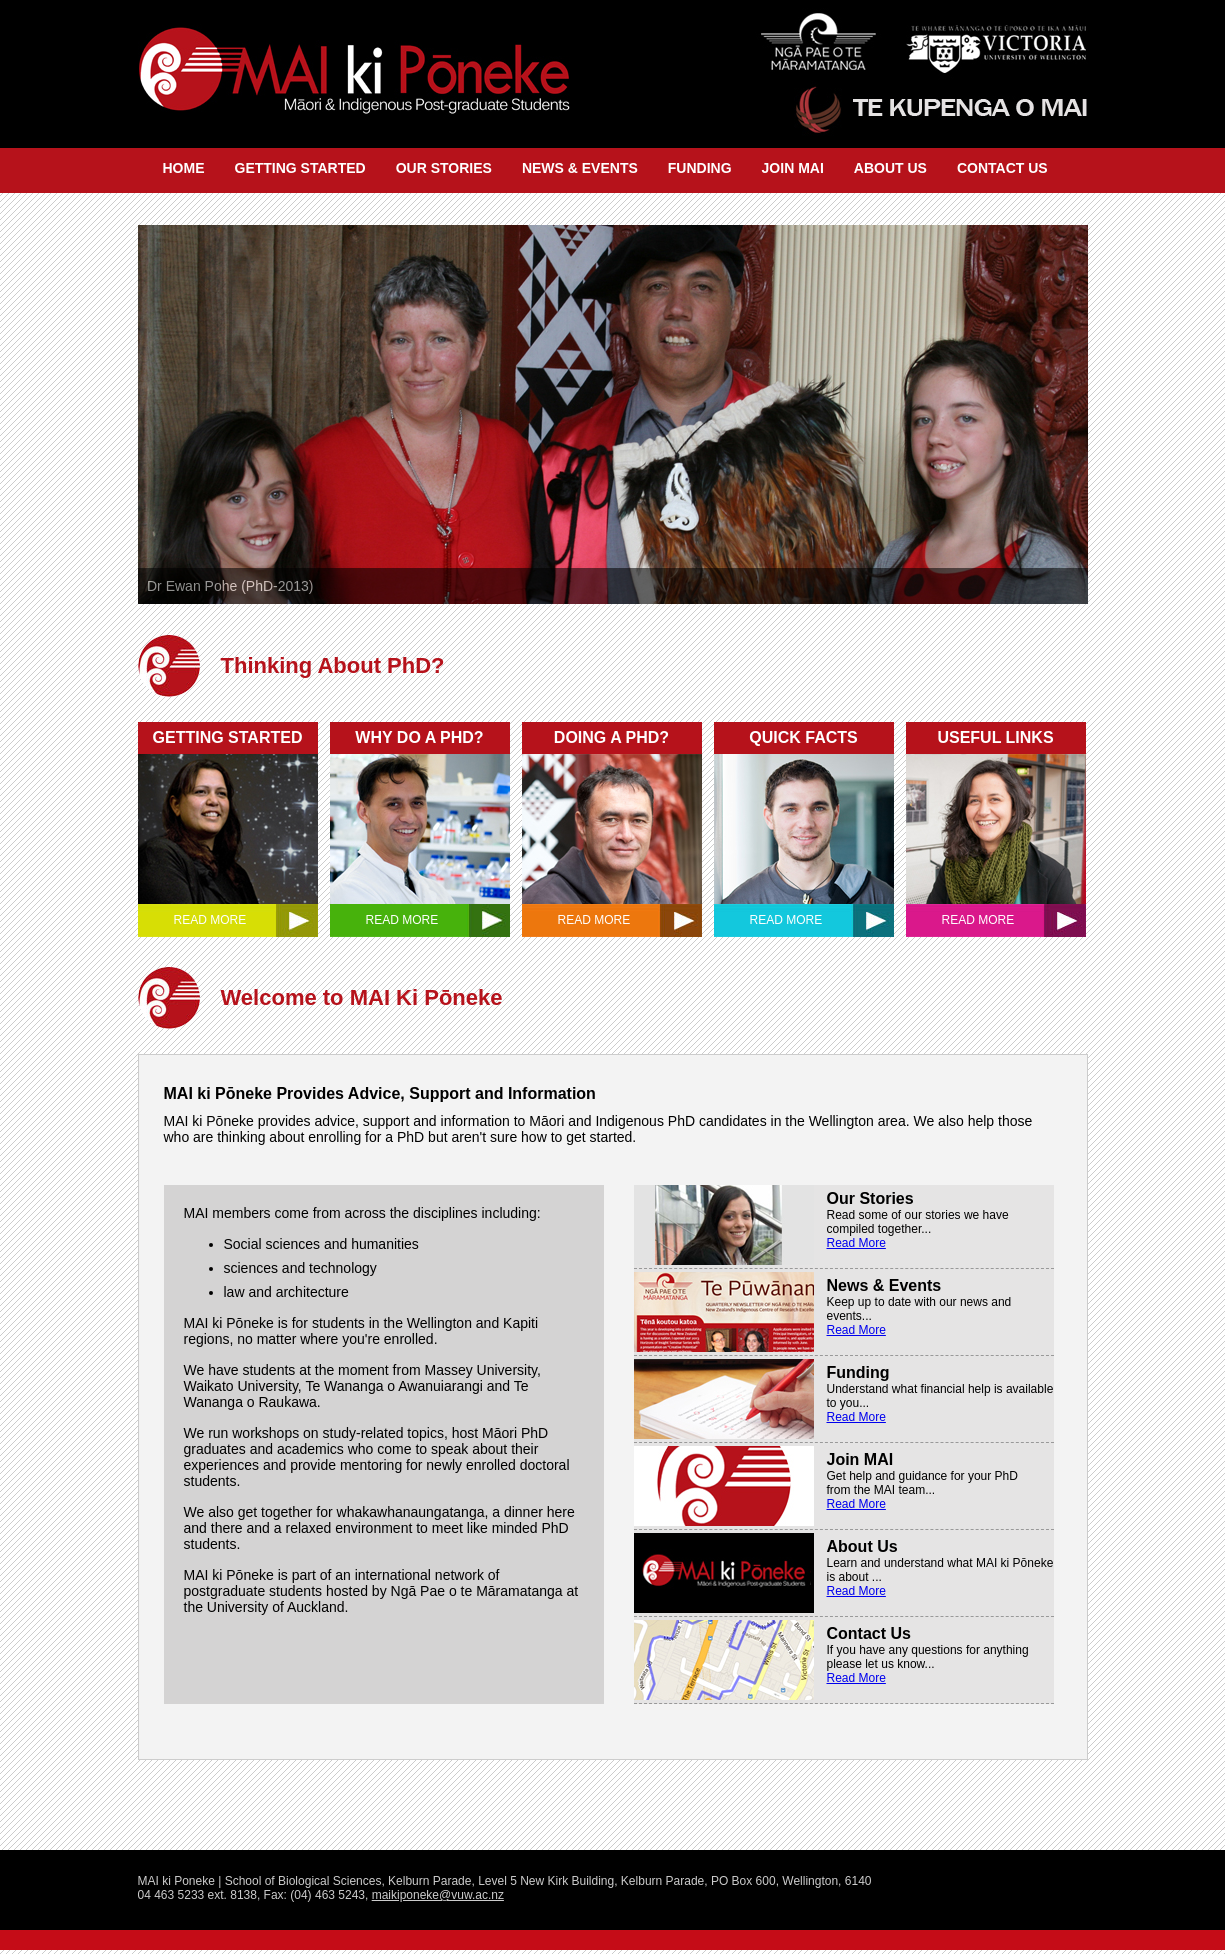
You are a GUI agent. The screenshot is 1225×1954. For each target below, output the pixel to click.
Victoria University (991, 35)
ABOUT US (890, 168)
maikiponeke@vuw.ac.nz (438, 1895)
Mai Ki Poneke (350, 74)
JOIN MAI (793, 168)
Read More (856, 1243)
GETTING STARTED (300, 168)
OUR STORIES (444, 168)
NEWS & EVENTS (580, 168)
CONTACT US (1002, 168)
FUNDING (700, 168)
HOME (184, 168)
